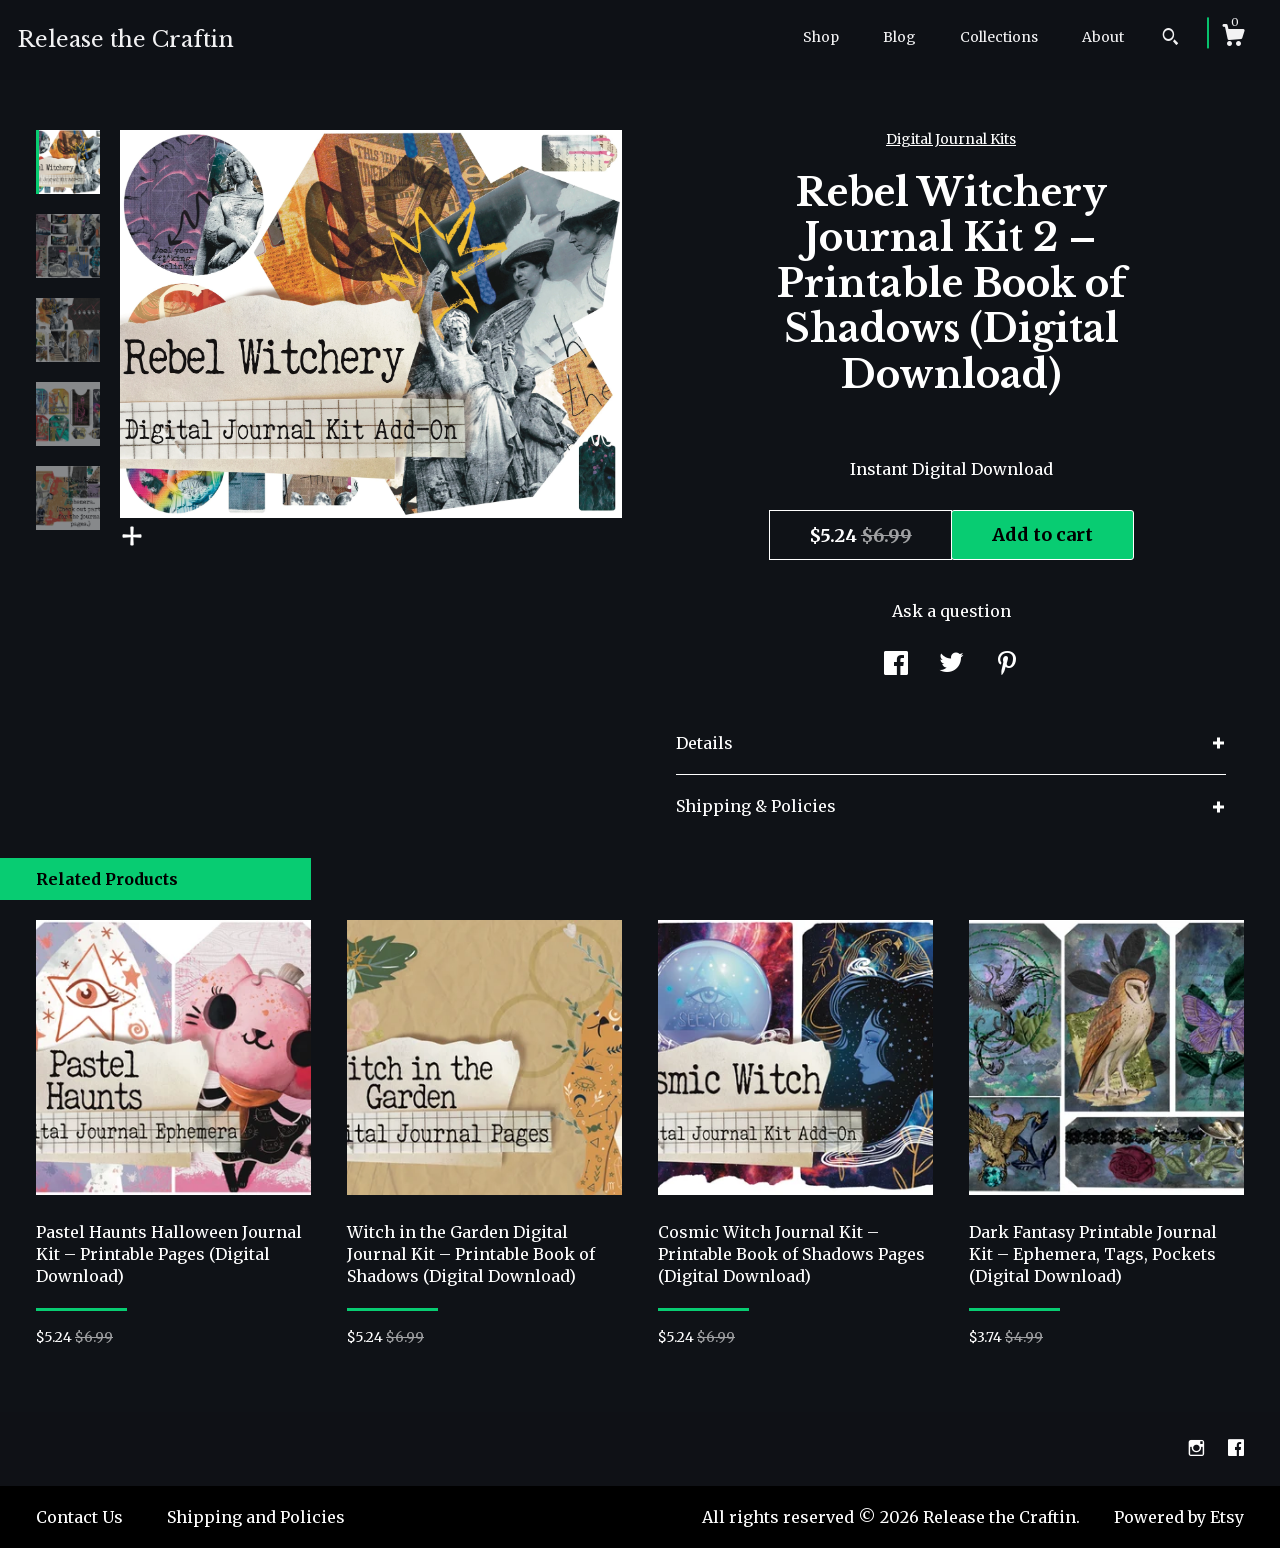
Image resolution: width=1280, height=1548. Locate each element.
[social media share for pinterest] (1007, 666)
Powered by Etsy (1179, 1517)
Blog (899, 37)
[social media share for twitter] (951, 666)
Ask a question (951, 611)
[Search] (1170, 39)
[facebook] (1236, 1448)
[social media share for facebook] (896, 666)
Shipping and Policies (256, 1517)
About (1103, 37)
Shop (821, 37)
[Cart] (1233, 38)
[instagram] (1198, 1448)
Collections (999, 37)
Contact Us (79, 1517)
